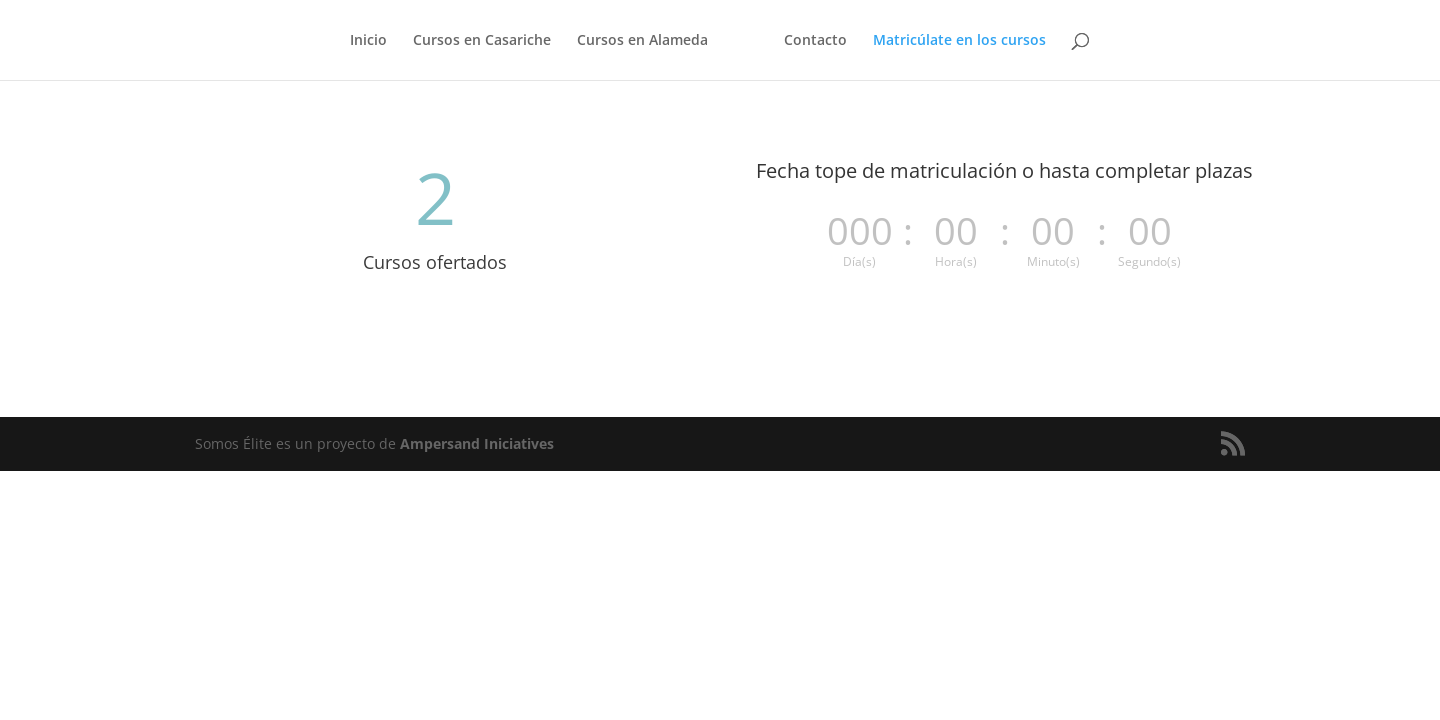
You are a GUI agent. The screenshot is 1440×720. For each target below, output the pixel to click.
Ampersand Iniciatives (477, 443)
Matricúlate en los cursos (959, 41)
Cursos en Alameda (642, 41)
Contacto (815, 41)
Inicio (368, 41)
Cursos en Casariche (482, 41)
